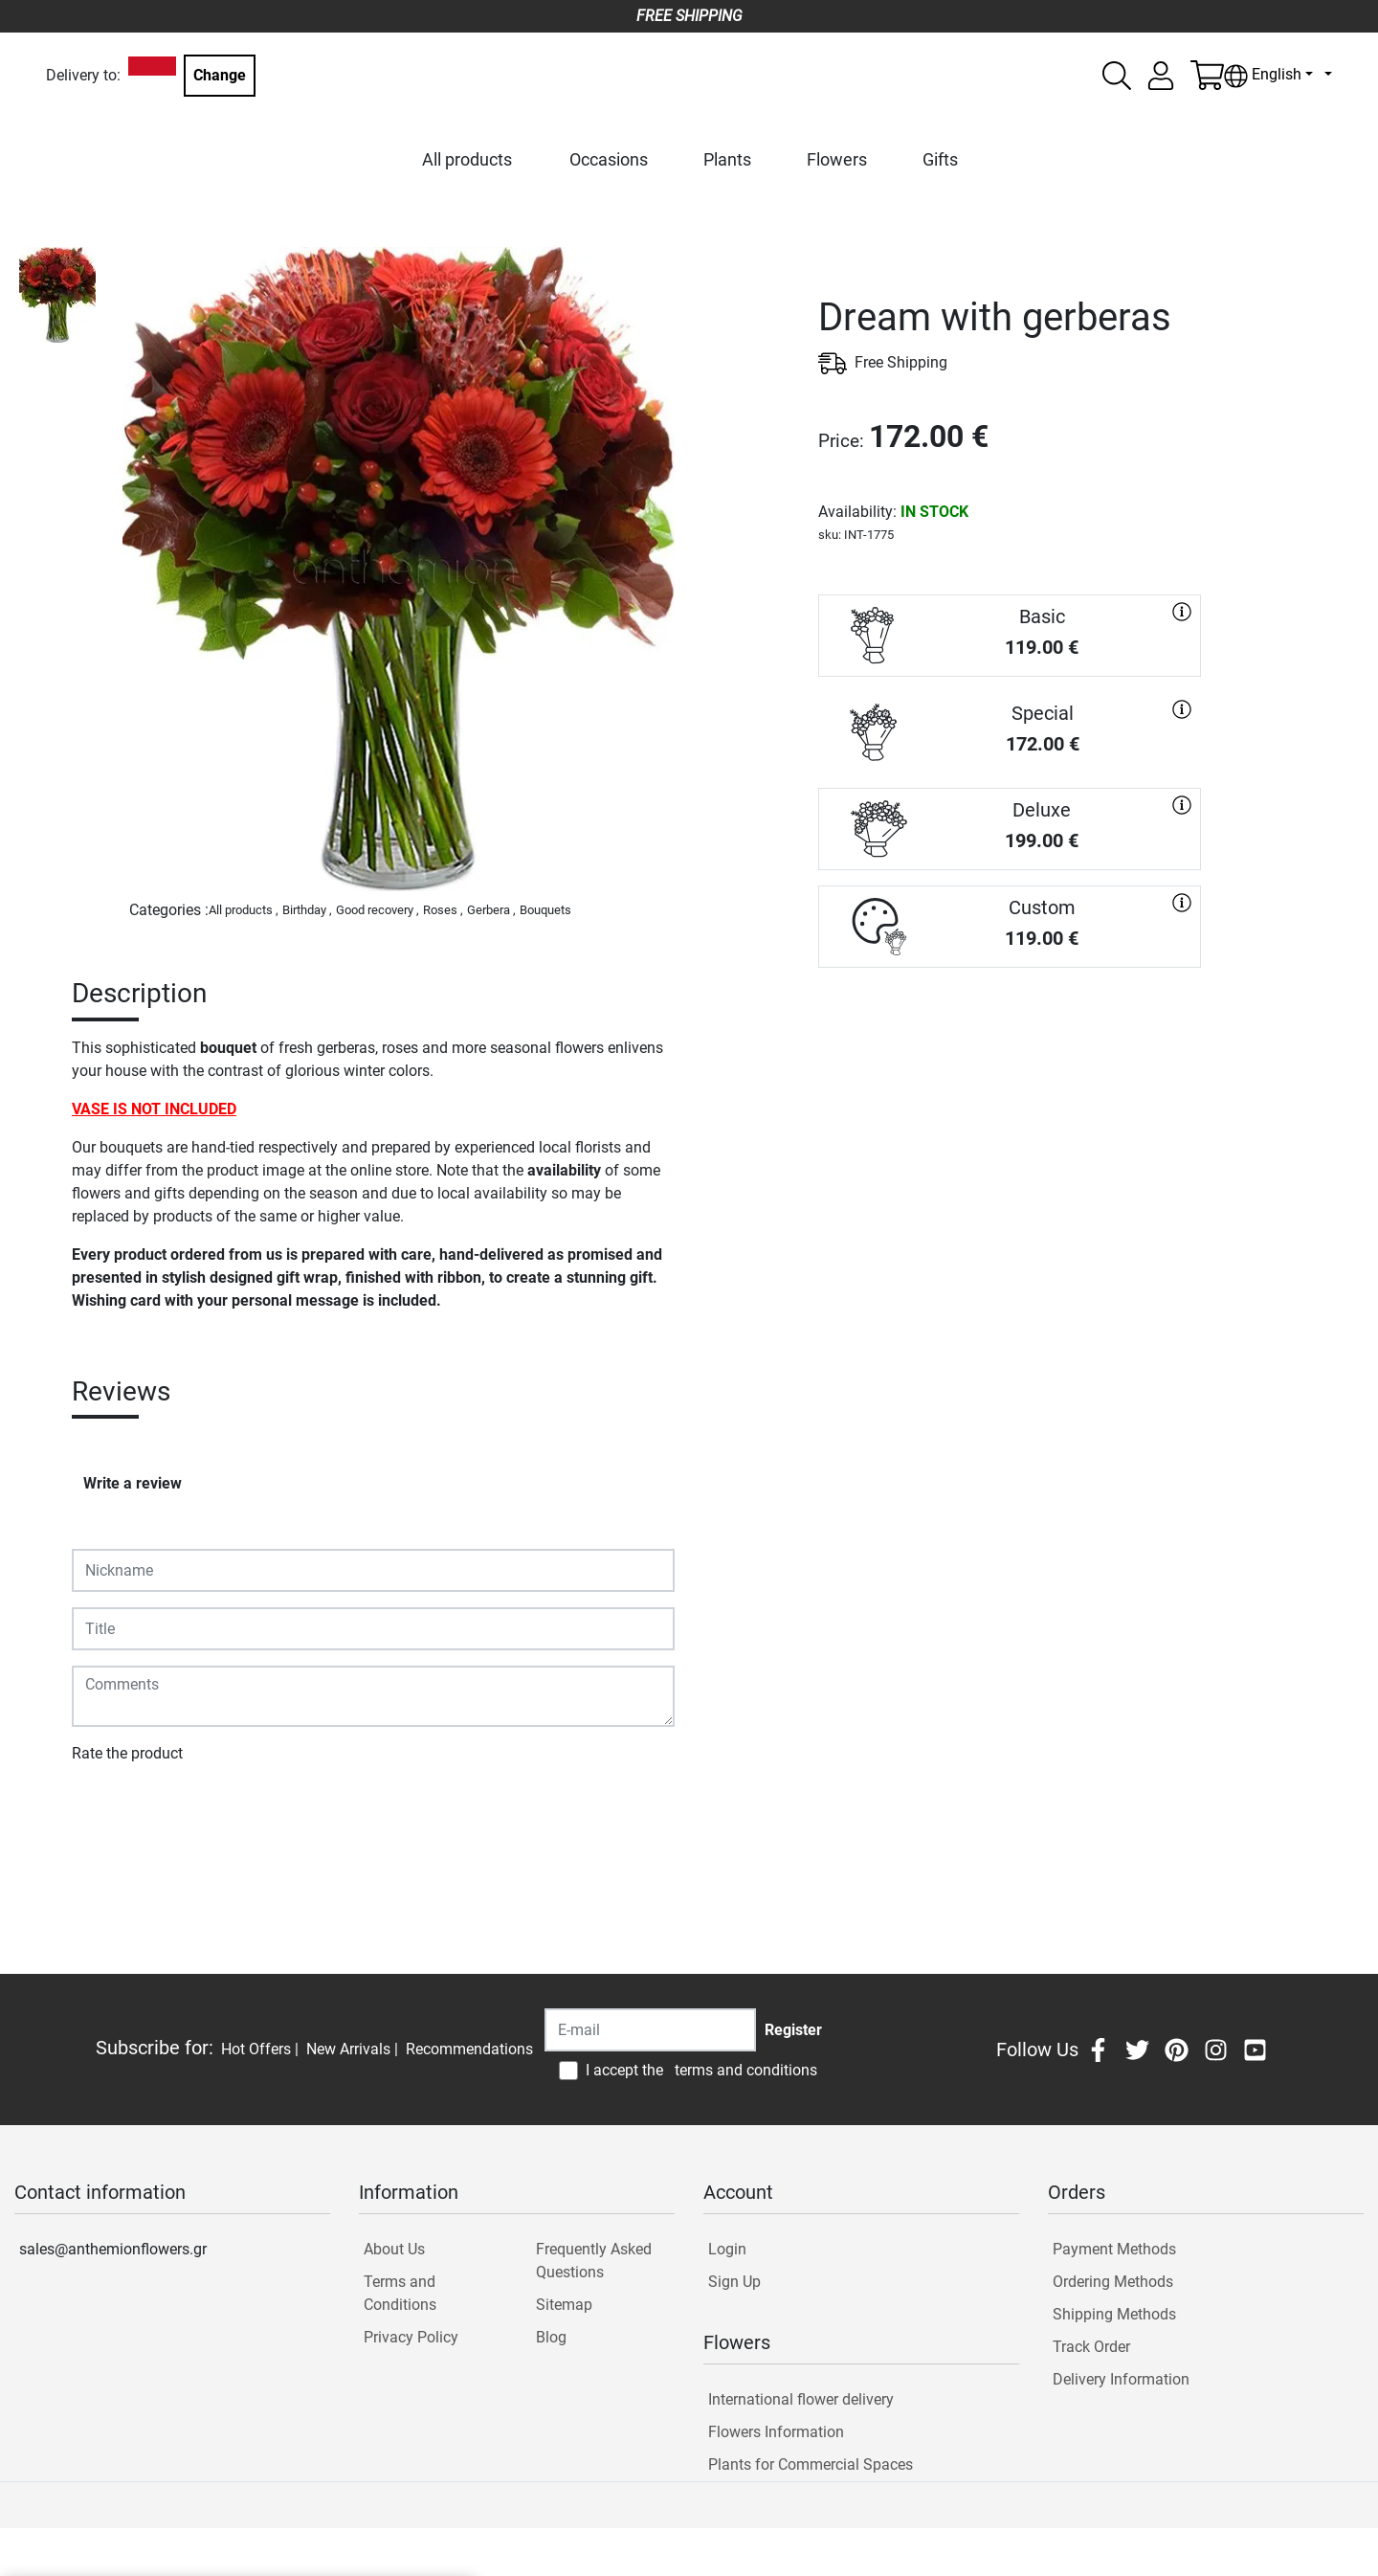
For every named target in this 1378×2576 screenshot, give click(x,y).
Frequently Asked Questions (594, 2260)
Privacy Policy (411, 2337)
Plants (727, 159)
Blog (551, 2337)
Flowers (837, 159)
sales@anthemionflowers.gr (113, 2249)
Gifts (940, 159)
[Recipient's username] (650, 2029)
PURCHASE (1009, 1036)
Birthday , (307, 910)
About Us (394, 2249)
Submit (105, 1809)
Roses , (443, 910)
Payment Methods (1114, 2249)
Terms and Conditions (400, 2293)
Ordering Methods (1113, 2282)
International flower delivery (801, 2399)
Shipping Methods (1114, 2314)
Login (727, 2249)
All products (467, 159)
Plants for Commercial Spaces (810, 2464)
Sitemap (564, 2305)
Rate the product (127, 1753)
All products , (243, 910)
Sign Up (734, 2282)
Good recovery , (377, 910)
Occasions (608, 159)
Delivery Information (1121, 2379)
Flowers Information (776, 2432)
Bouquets (545, 910)
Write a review (132, 1483)
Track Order (1091, 2347)
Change (219, 75)
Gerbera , (491, 910)
